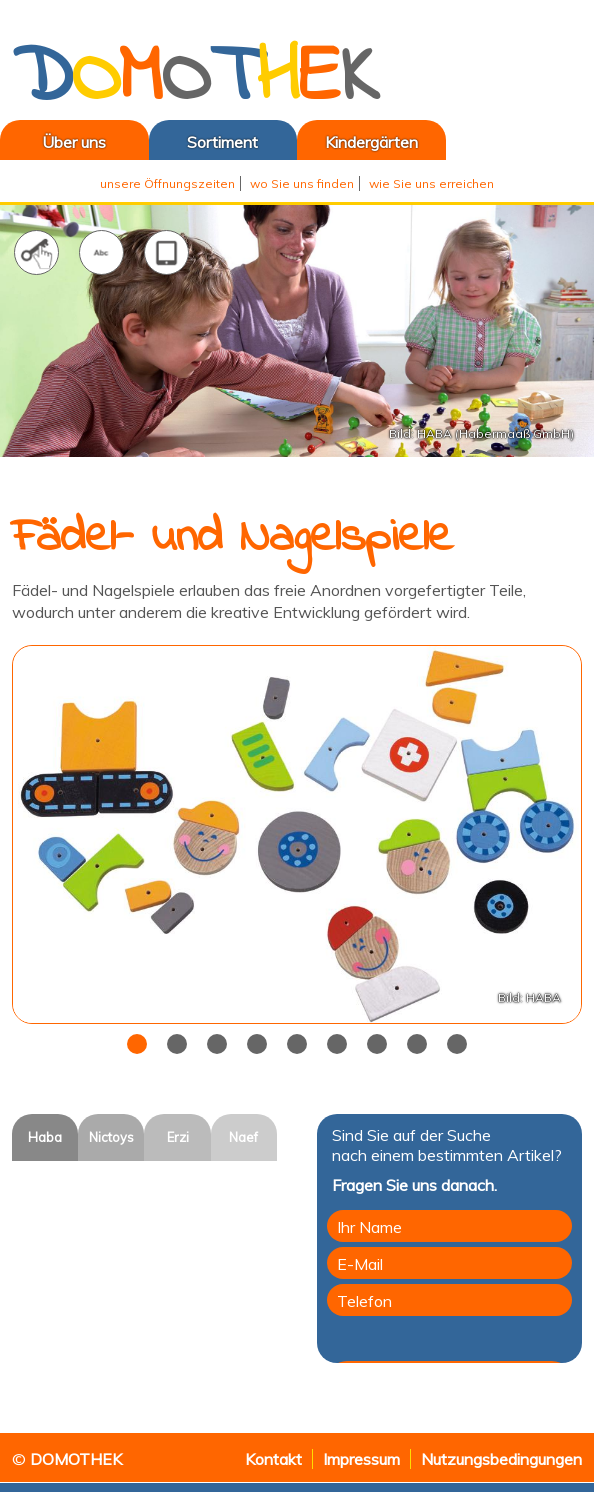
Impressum (361, 1459)
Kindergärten (371, 142)
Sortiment (222, 142)
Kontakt (273, 1459)
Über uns (53, 142)
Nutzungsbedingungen (501, 1459)
